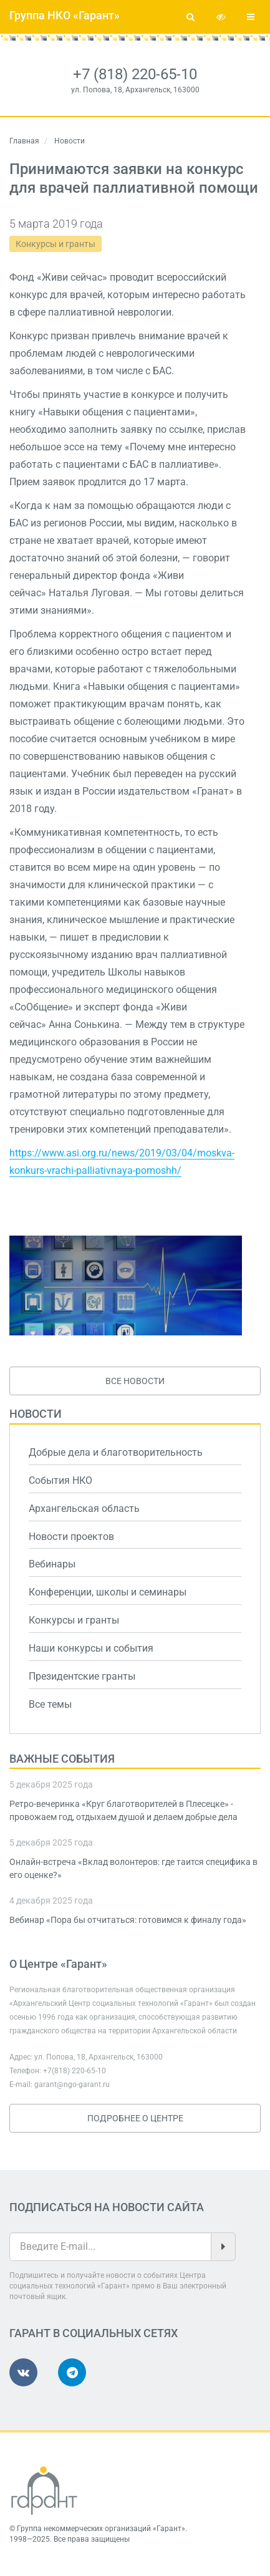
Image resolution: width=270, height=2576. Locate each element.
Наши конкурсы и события (91, 1648)
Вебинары (52, 1564)
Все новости (135, 1381)
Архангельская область (84, 1508)
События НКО (60, 1480)
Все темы (50, 1704)
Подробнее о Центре (135, 2118)
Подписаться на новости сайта (106, 2207)
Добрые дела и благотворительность (116, 1452)
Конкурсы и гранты (55, 244)
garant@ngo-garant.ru (72, 2084)
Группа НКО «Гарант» (64, 15)
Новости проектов (71, 1536)
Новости (35, 1413)
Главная (24, 141)
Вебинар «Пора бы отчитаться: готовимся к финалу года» (127, 1920)
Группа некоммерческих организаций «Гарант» (101, 2528)
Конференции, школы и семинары (107, 1592)
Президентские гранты (82, 1676)
